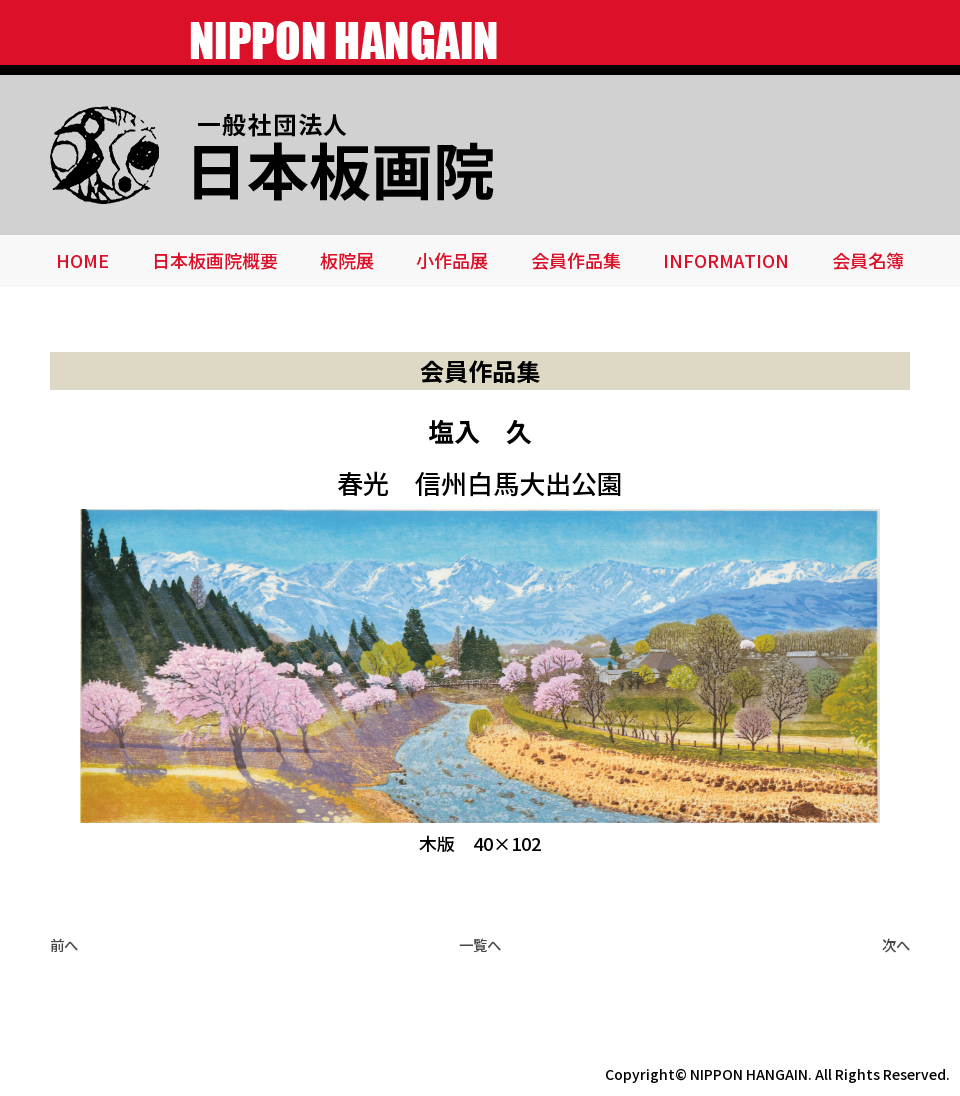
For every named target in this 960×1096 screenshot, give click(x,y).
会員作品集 (576, 260)
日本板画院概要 (215, 260)
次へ (896, 944)
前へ (64, 944)
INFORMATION (726, 260)
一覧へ (480, 944)
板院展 (347, 260)
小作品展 (452, 260)
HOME (82, 260)
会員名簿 (868, 260)
